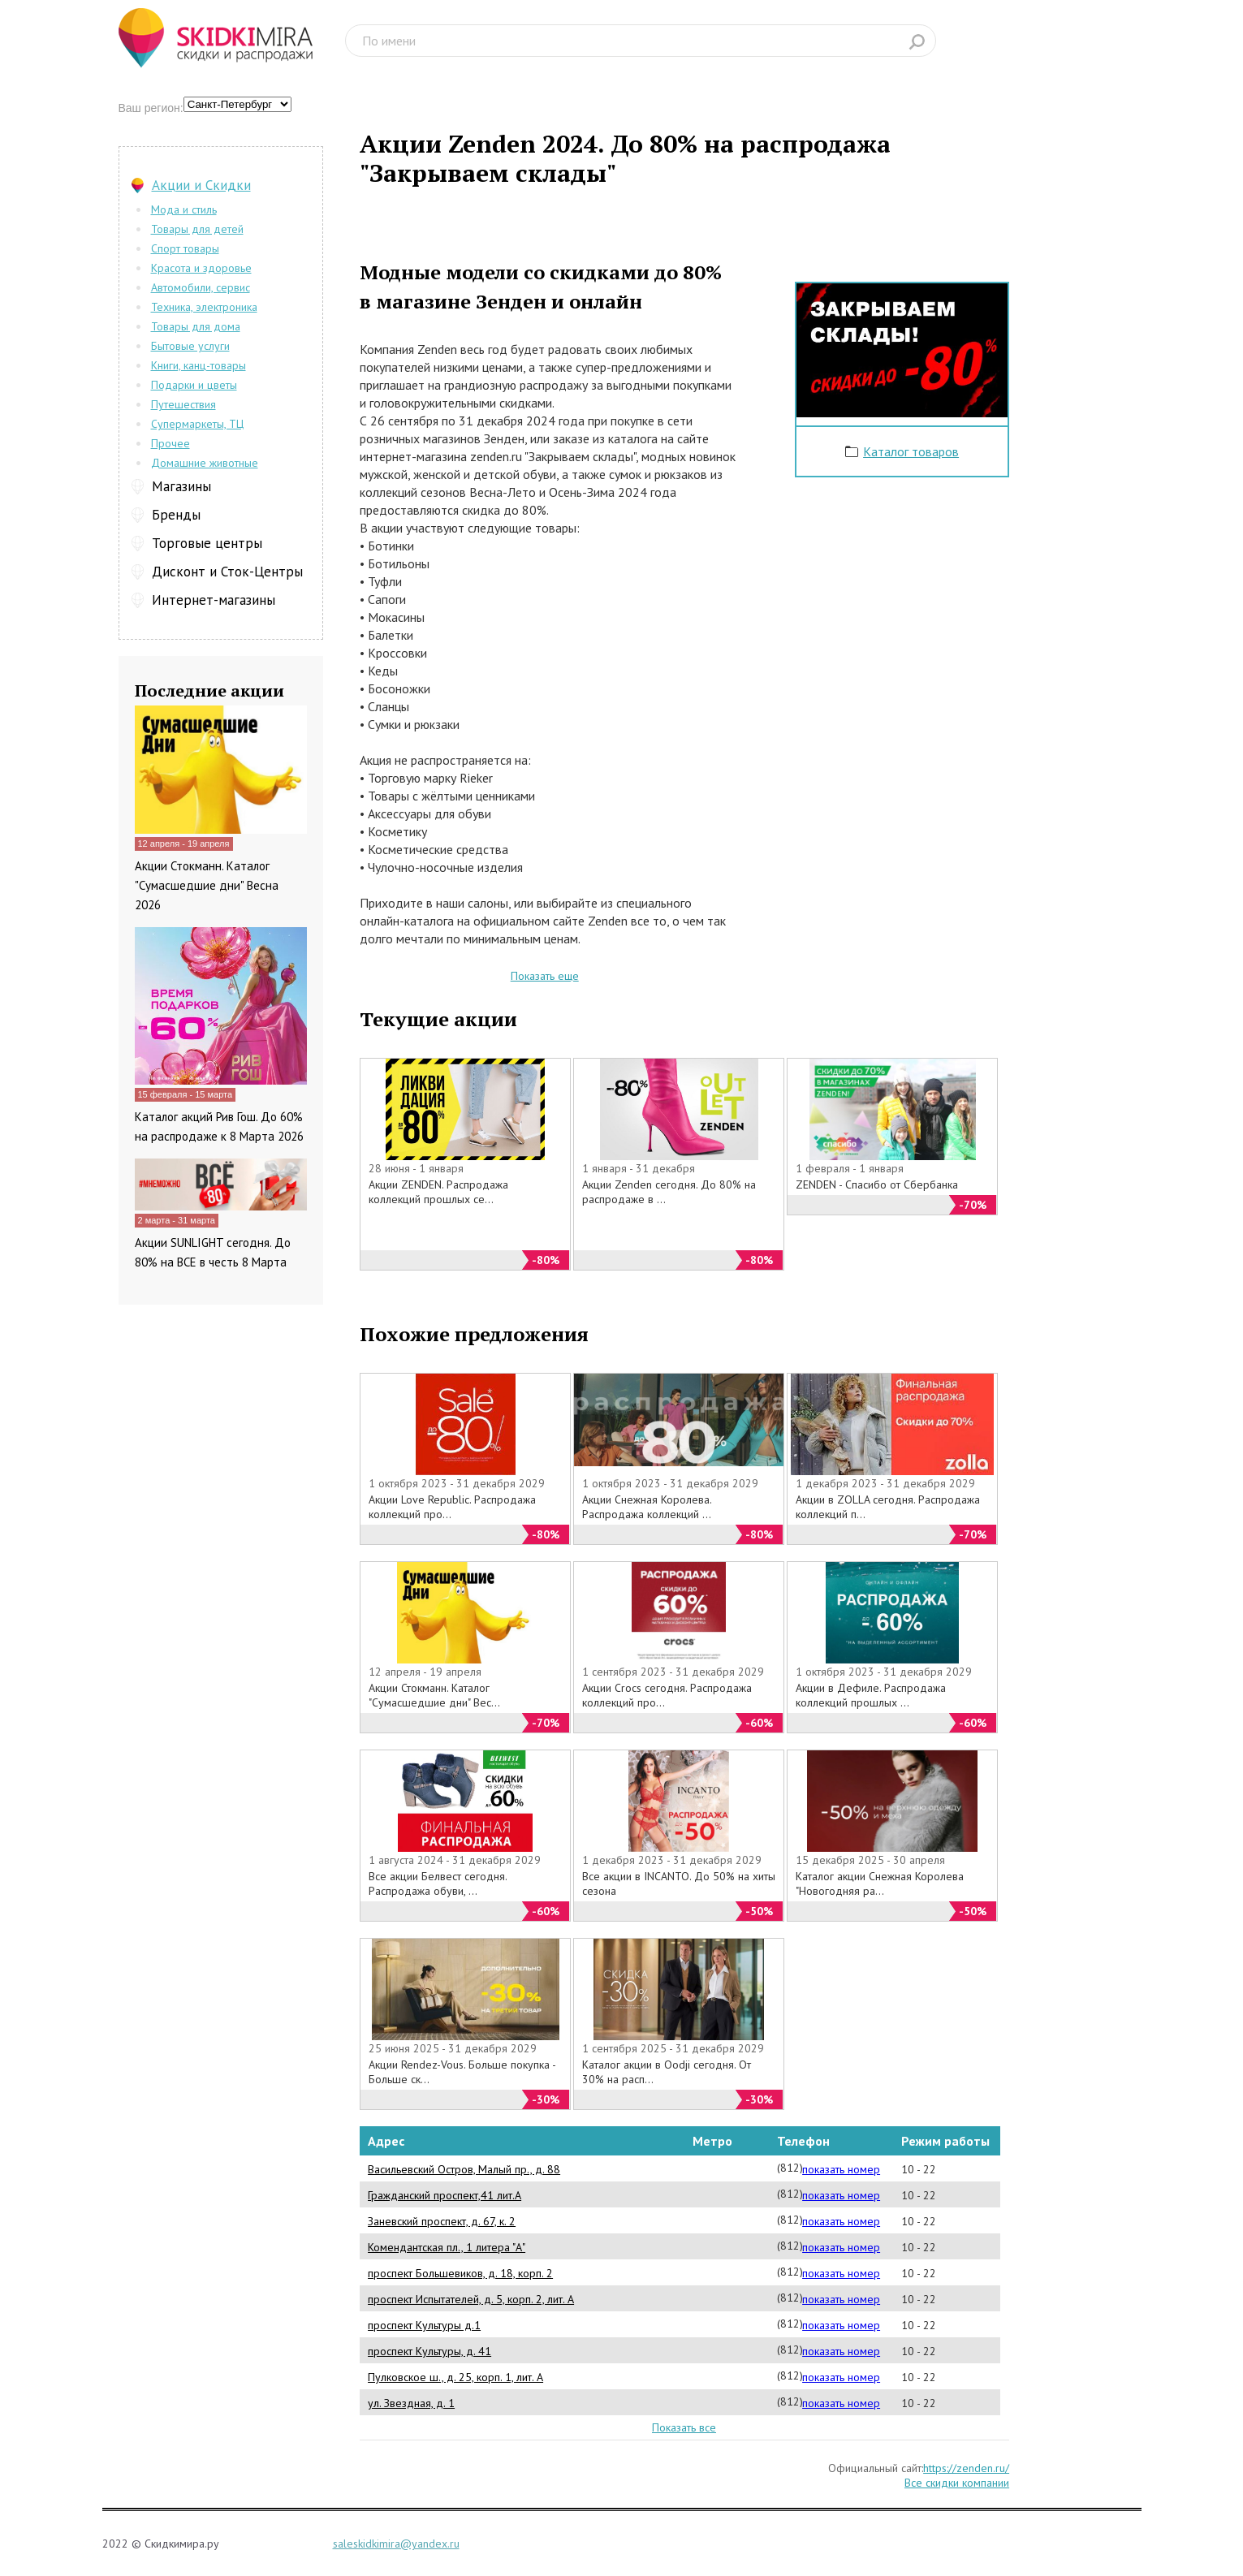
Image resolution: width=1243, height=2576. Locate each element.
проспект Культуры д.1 (424, 2325)
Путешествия (183, 404)
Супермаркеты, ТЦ (197, 423)
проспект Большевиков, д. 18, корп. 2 (460, 2273)
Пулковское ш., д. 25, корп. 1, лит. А (455, 2377)
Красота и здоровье (201, 268)
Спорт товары (185, 248)
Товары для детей (197, 229)
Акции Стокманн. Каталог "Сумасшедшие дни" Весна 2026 (206, 885)
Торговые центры (207, 543)
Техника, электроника (204, 307)
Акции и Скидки (201, 185)
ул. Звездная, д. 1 (411, 2403)
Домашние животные (204, 462)
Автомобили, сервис (200, 287)
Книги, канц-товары (198, 365)
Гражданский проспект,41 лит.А (444, 2195)
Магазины (181, 486)
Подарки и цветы (194, 385)
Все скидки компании (956, 2482)
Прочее (170, 443)
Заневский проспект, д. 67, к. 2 (442, 2221)
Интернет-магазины (213, 600)
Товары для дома (195, 326)
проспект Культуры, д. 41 (429, 2351)
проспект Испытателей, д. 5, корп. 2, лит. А (471, 2299)
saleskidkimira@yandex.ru (396, 2543)
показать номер (841, 2169)
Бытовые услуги (190, 346)
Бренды (176, 515)
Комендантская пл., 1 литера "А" (446, 2247)
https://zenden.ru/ (966, 2468)
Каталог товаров (911, 451)
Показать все (684, 2427)
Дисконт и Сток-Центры (227, 571)
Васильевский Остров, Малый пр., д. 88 (464, 2169)
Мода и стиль (184, 209)
